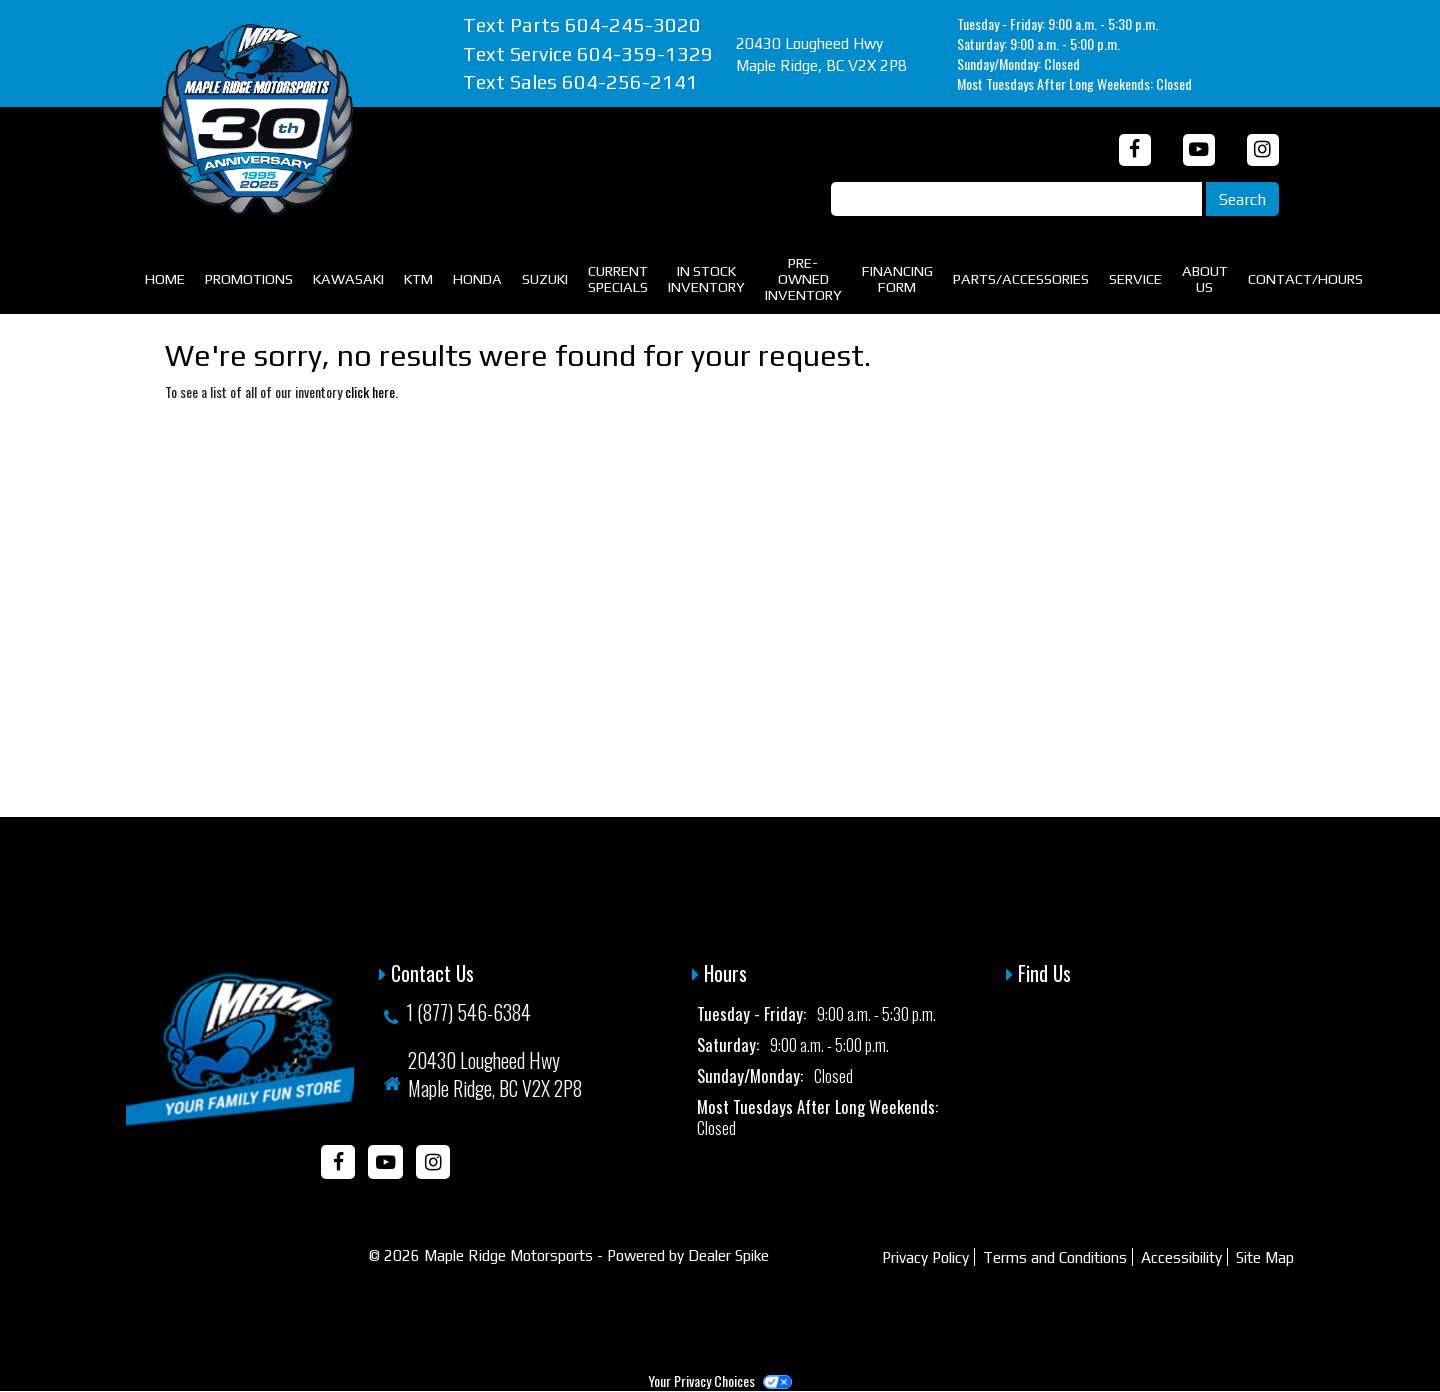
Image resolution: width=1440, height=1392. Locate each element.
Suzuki (545, 278)
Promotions (249, 278)
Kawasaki (348, 278)
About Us (1205, 278)
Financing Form (897, 278)
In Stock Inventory (706, 278)
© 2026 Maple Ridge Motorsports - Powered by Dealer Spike (569, 1255)
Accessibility (1181, 1257)
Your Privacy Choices (719, 1380)
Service (1135, 278)
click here (370, 391)
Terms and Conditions (1055, 1257)
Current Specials (618, 278)
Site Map (1265, 1257)
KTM (418, 278)
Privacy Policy (925, 1257)
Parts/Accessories (1021, 278)
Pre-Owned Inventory (803, 278)
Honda (477, 278)
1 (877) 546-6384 (468, 1012)
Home (165, 278)
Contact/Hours (1305, 278)
